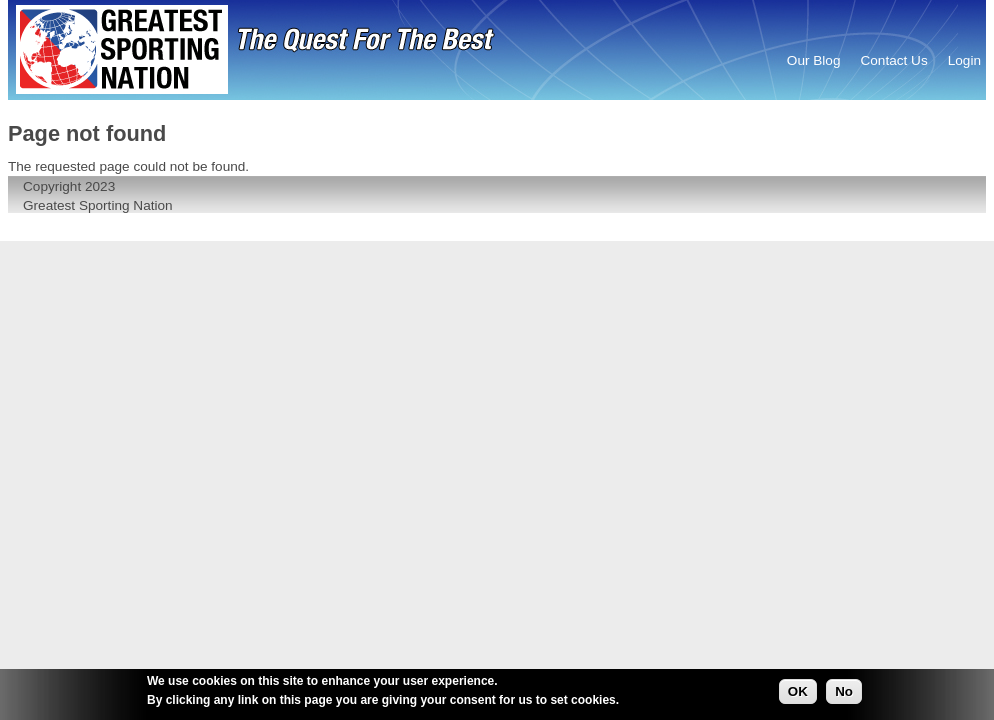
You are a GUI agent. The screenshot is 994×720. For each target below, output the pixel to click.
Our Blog (814, 60)
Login (964, 60)
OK (798, 692)
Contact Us (893, 60)
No (844, 692)
